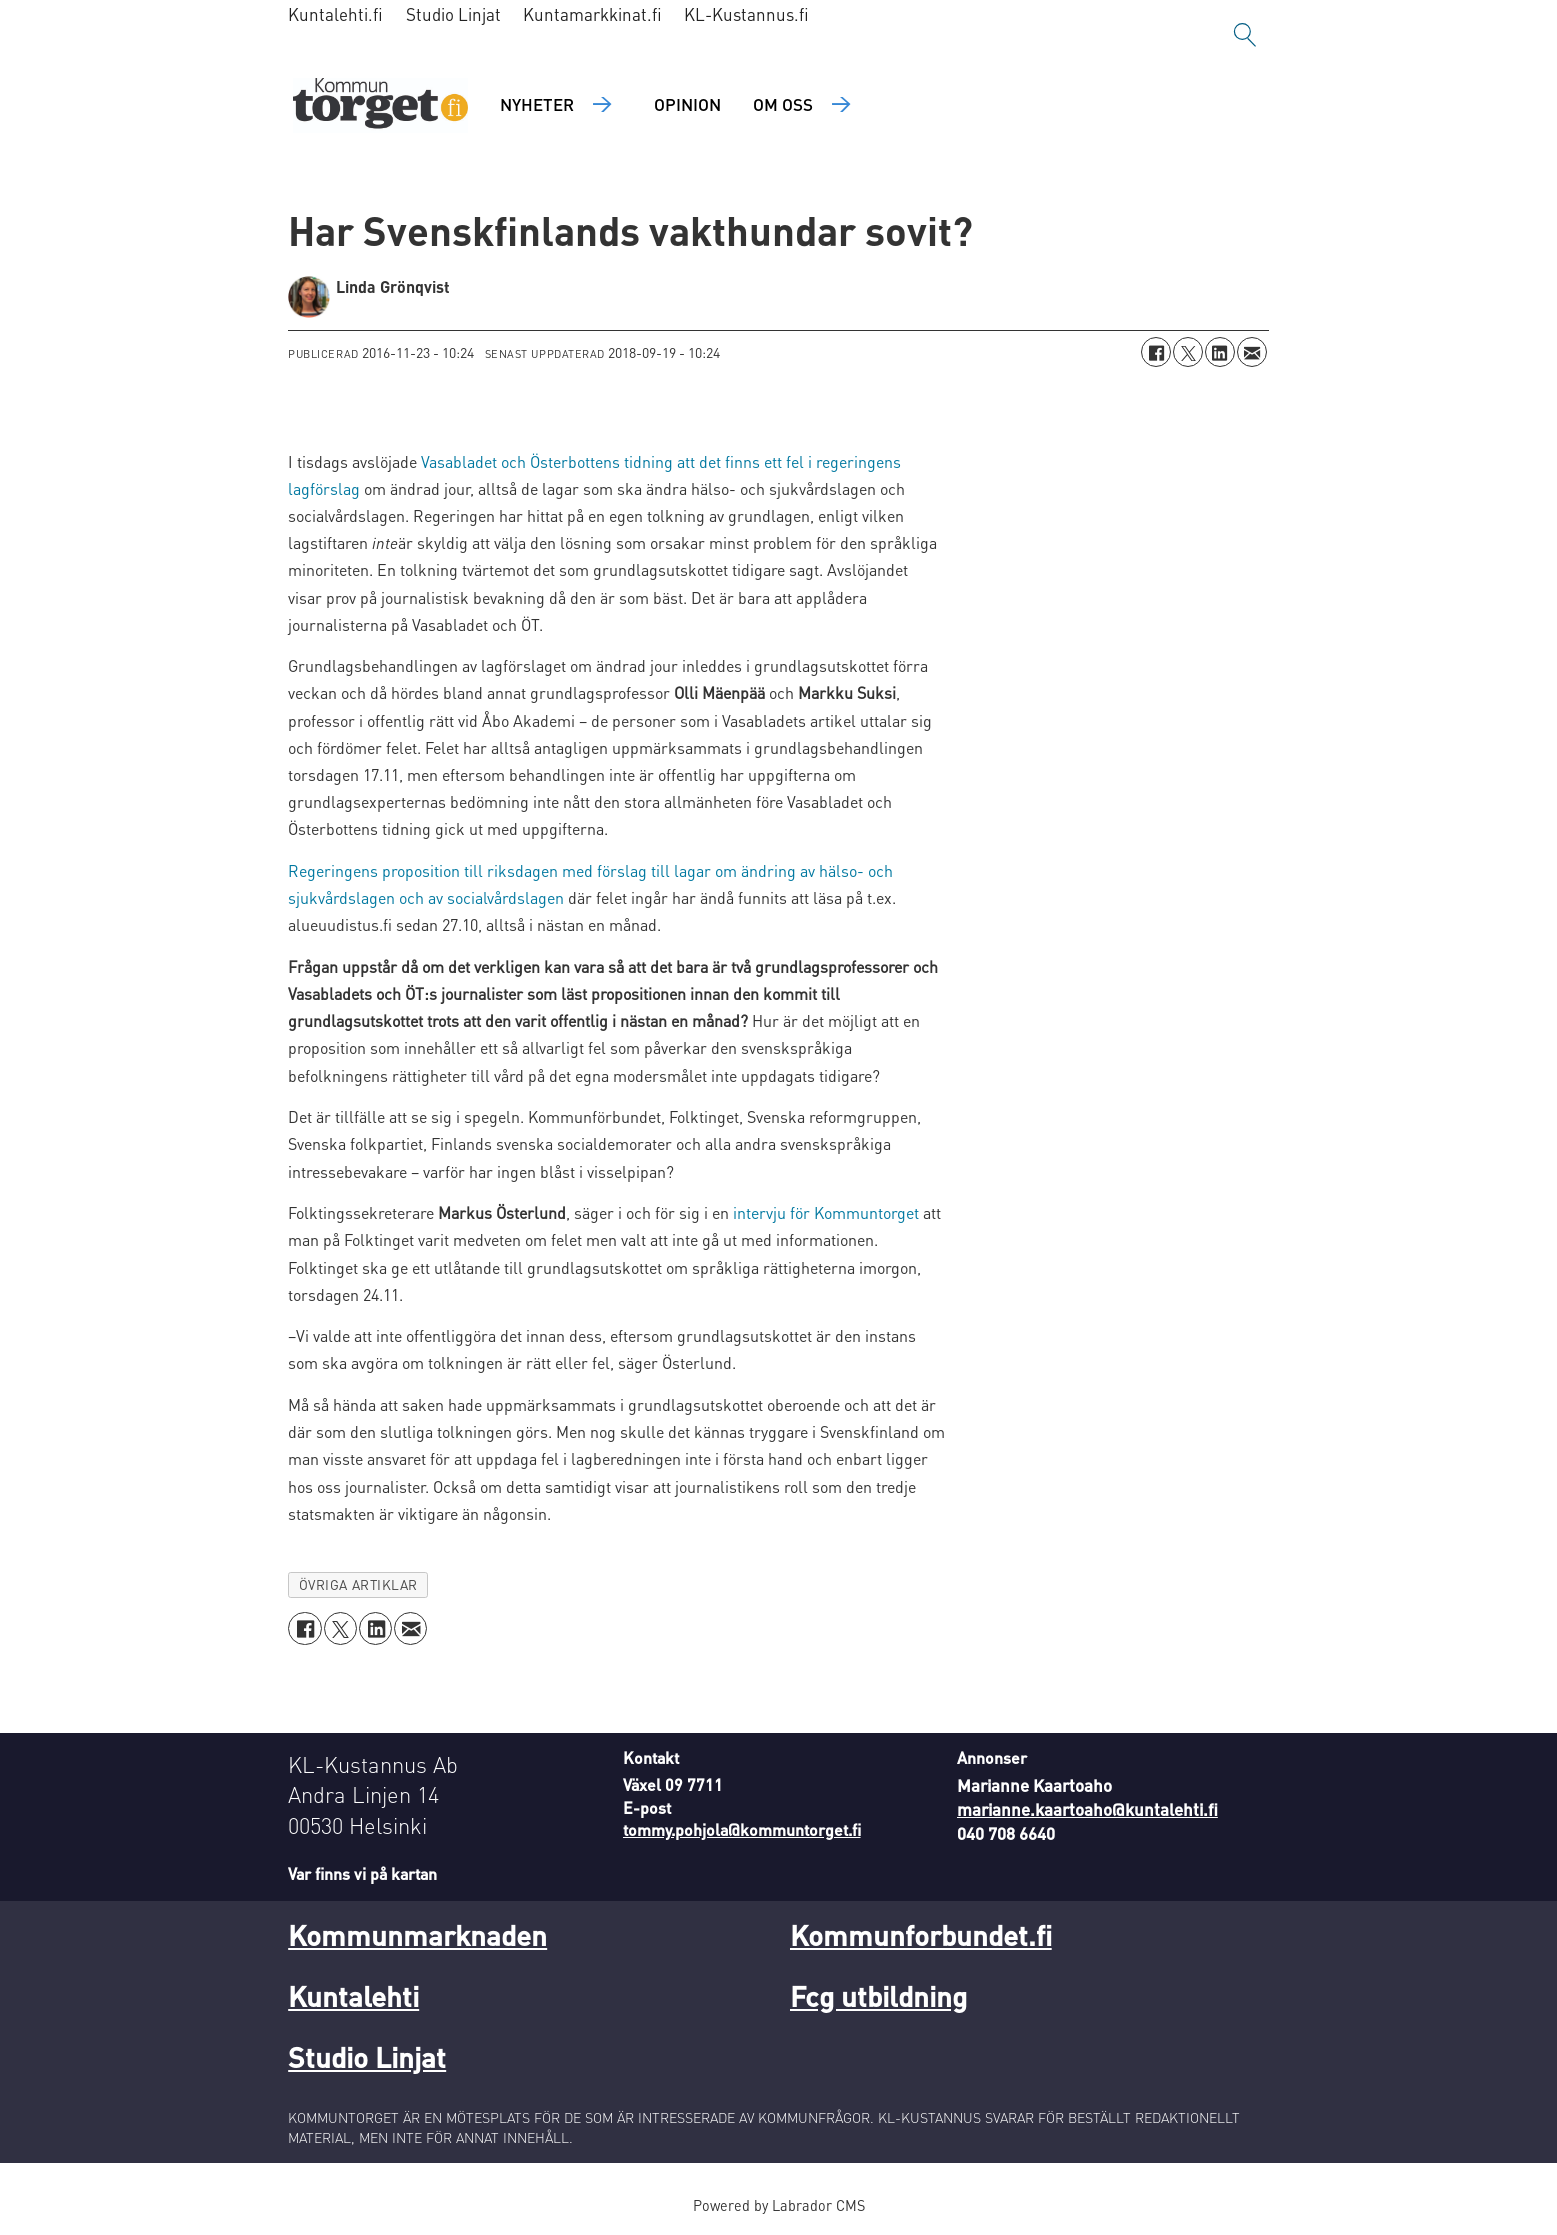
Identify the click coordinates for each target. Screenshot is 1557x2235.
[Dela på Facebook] (1156, 352)
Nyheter (537, 104)
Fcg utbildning (878, 1996)
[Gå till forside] (380, 105)
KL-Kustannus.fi (746, 14)
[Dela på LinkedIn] (1220, 352)
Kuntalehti (353, 1996)
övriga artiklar (358, 1584)
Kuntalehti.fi (335, 14)
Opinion (687, 104)
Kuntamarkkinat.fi (592, 14)
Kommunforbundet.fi (921, 1935)
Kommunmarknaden (417, 1935)
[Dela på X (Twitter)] (1188, 352)
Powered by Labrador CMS (779, 2205)
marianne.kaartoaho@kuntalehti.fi (1087, 1809)
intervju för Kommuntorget (826, 1212)
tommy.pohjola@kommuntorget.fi (742, 1829)
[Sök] (1245, 35)
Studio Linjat (453, 14)
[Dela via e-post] (1252, 352)
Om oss (783, 104)
